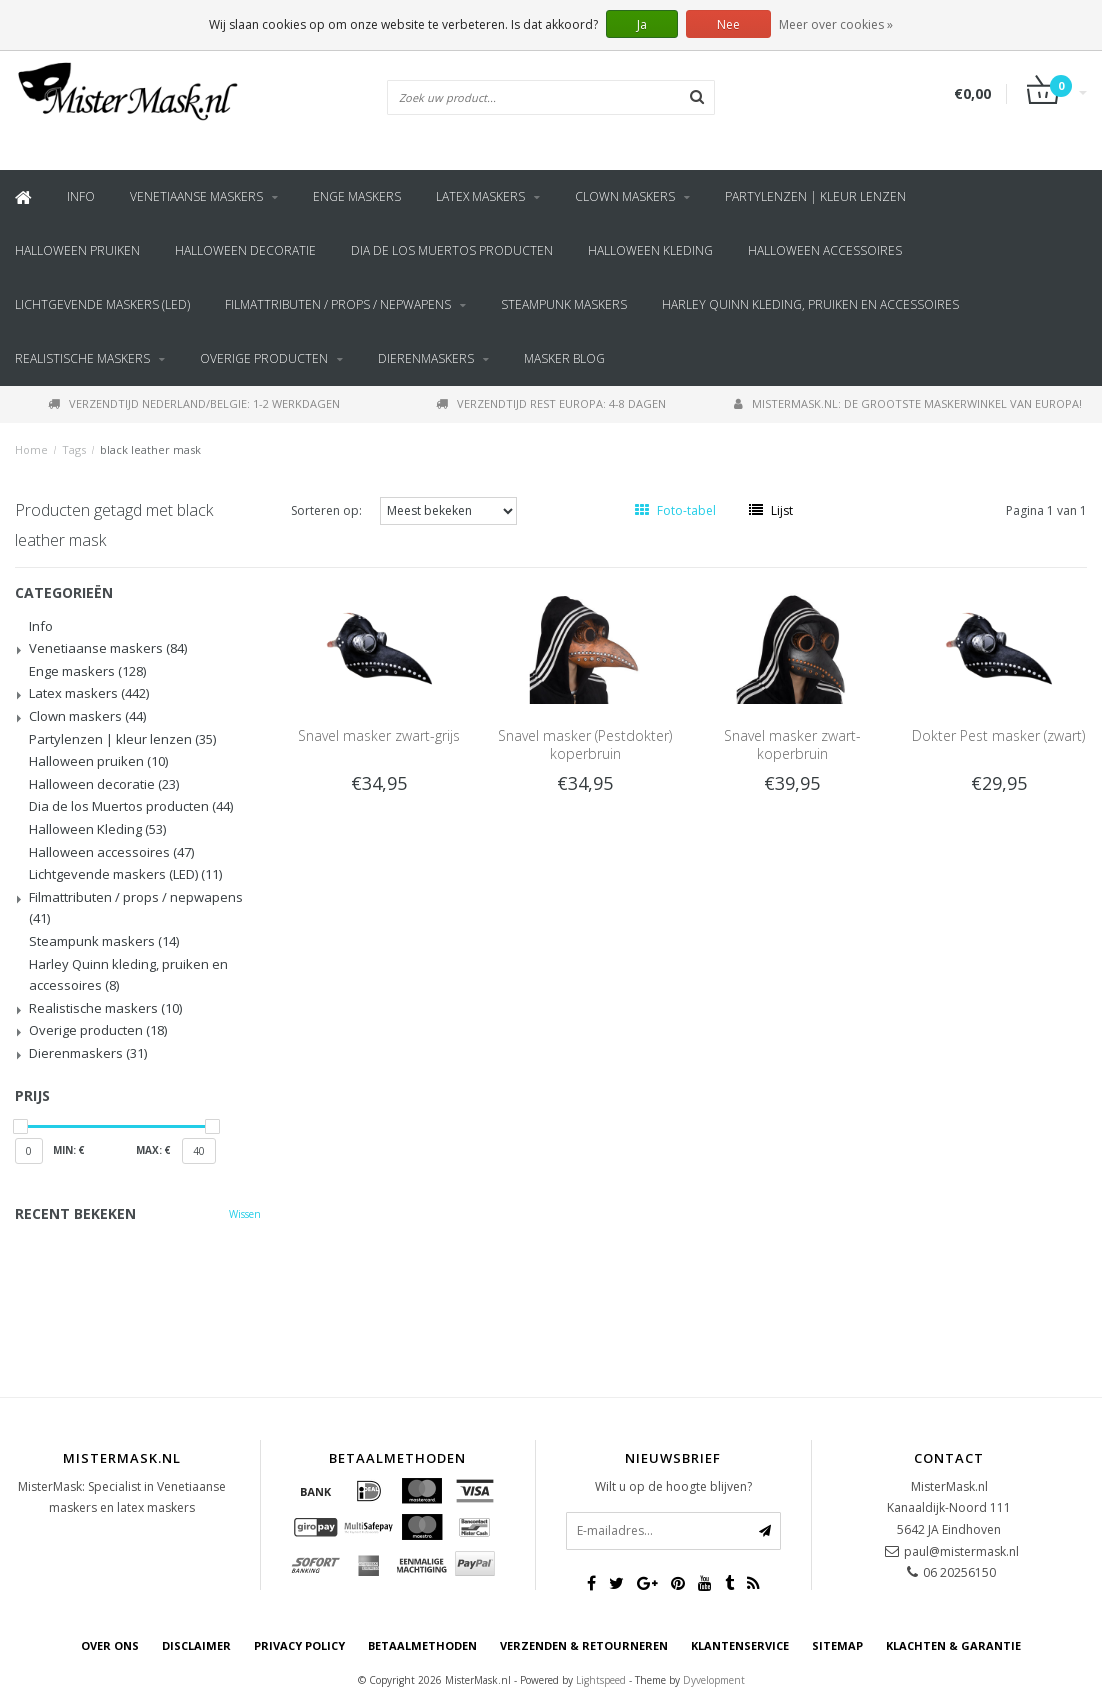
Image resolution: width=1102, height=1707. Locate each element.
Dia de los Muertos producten (452, 250)
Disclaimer (196, 1645)
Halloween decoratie (245, 250)
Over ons (110, 1645)
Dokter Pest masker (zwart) (998, 735)
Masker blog (564, 358)
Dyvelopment (714, 1680)
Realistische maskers (82, 358)
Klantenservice (740, 1645)
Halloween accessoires (825, 250)
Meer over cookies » (836, 24)
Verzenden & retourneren (584, 1645)
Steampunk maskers (564, 304)
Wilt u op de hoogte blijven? (673, 1486)
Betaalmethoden (422, 1645)
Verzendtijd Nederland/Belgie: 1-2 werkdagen (194, 403)
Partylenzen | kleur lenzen (815, 196)
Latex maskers (480, 196)
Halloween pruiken (77, 250)
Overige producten (264, 358)
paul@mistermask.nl (961, 1551)
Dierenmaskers (426, 358)
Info (81, 196)
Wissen (245, 1214)
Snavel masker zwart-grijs (379, 735)
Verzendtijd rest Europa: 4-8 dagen (551, 403)
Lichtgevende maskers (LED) (102, 304)
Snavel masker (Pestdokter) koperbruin (585, 744)
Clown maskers (625, 196)
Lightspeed (601, 1680)
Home (31, 449)
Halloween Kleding (650, 250)
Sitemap (837, 1645)
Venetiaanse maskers (196, 196)
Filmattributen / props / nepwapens (338, 304)
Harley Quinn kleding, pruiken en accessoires (810, 304)
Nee (728, 24)
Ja (642, 24)
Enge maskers (357, 196)
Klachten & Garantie (953, 1645)
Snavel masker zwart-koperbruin (792, 744)
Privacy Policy (299, 1645)
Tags (74, 449)
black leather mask (150, 449)
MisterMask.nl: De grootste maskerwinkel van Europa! (908, 403)
